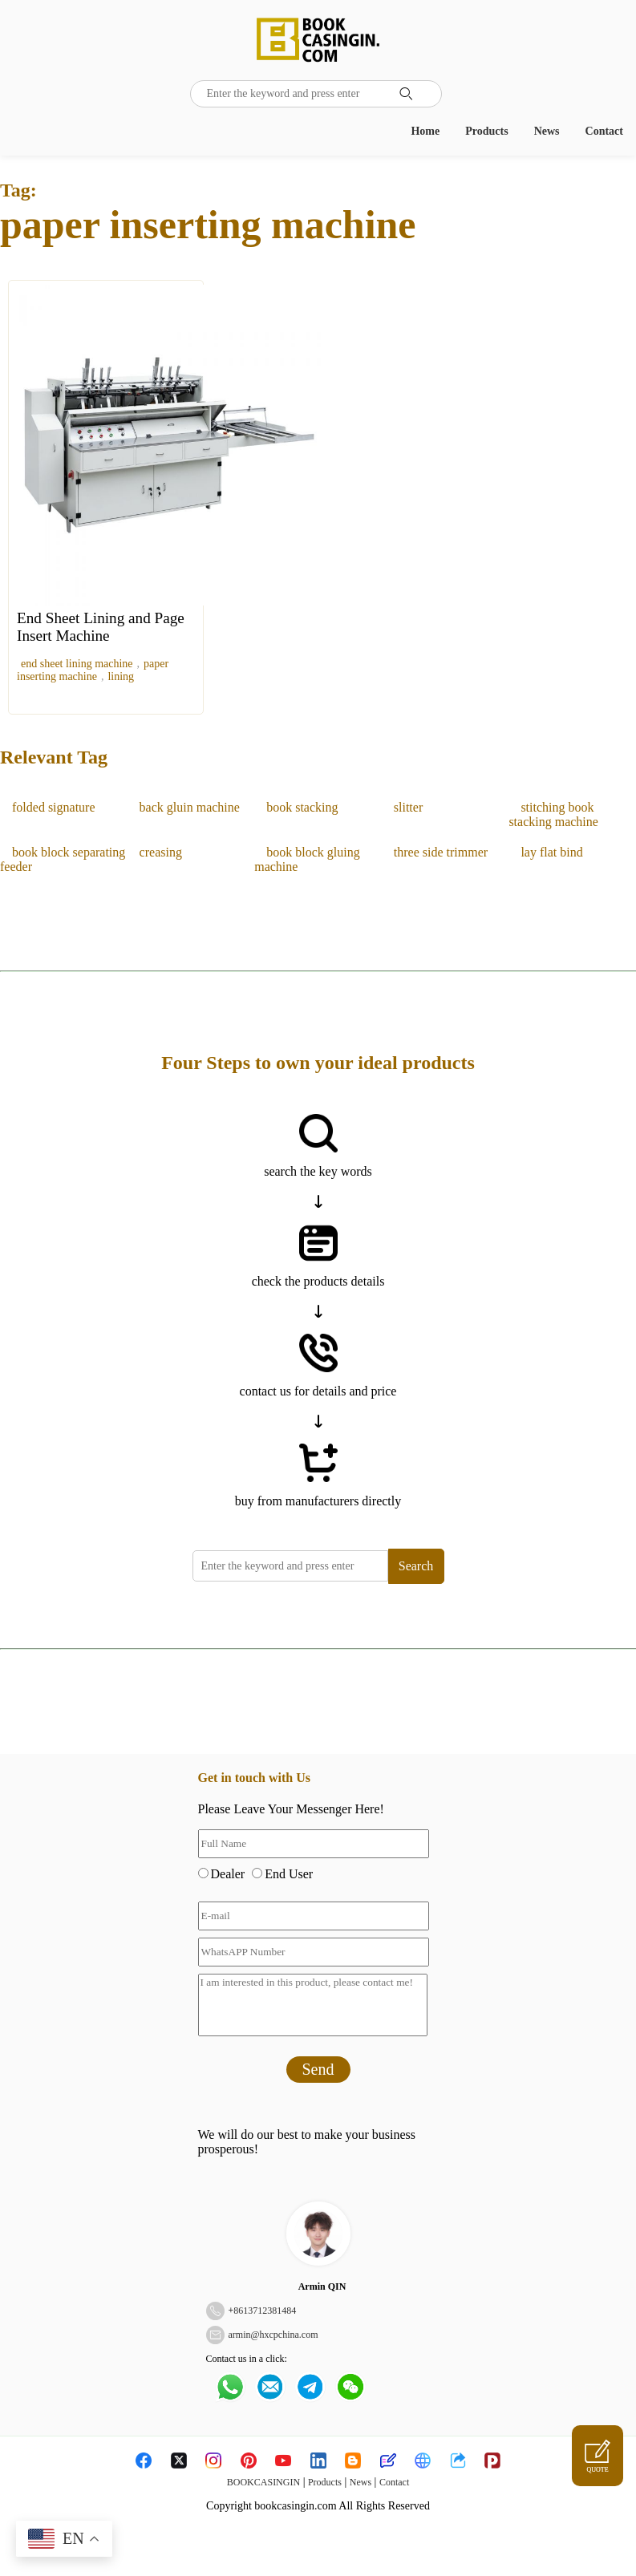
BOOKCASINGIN (263, 2482)
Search (416, 1566)
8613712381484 (264, 2310)
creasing (161, 852)
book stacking (302, 807)
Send (318, 2069)
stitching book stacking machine (553, 814)
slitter (408, 807)
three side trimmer (441, 852)
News (547, 131)
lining (120, 676)
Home (425, 131)
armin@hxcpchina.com (273, 2334)
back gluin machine (190, 807)
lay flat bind (551, 852)
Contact (604, 131)
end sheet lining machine (77, 664)
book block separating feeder (62, 859)
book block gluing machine (306, 859)
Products (486, 131)
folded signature (53, 807)
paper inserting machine (92, 670)
